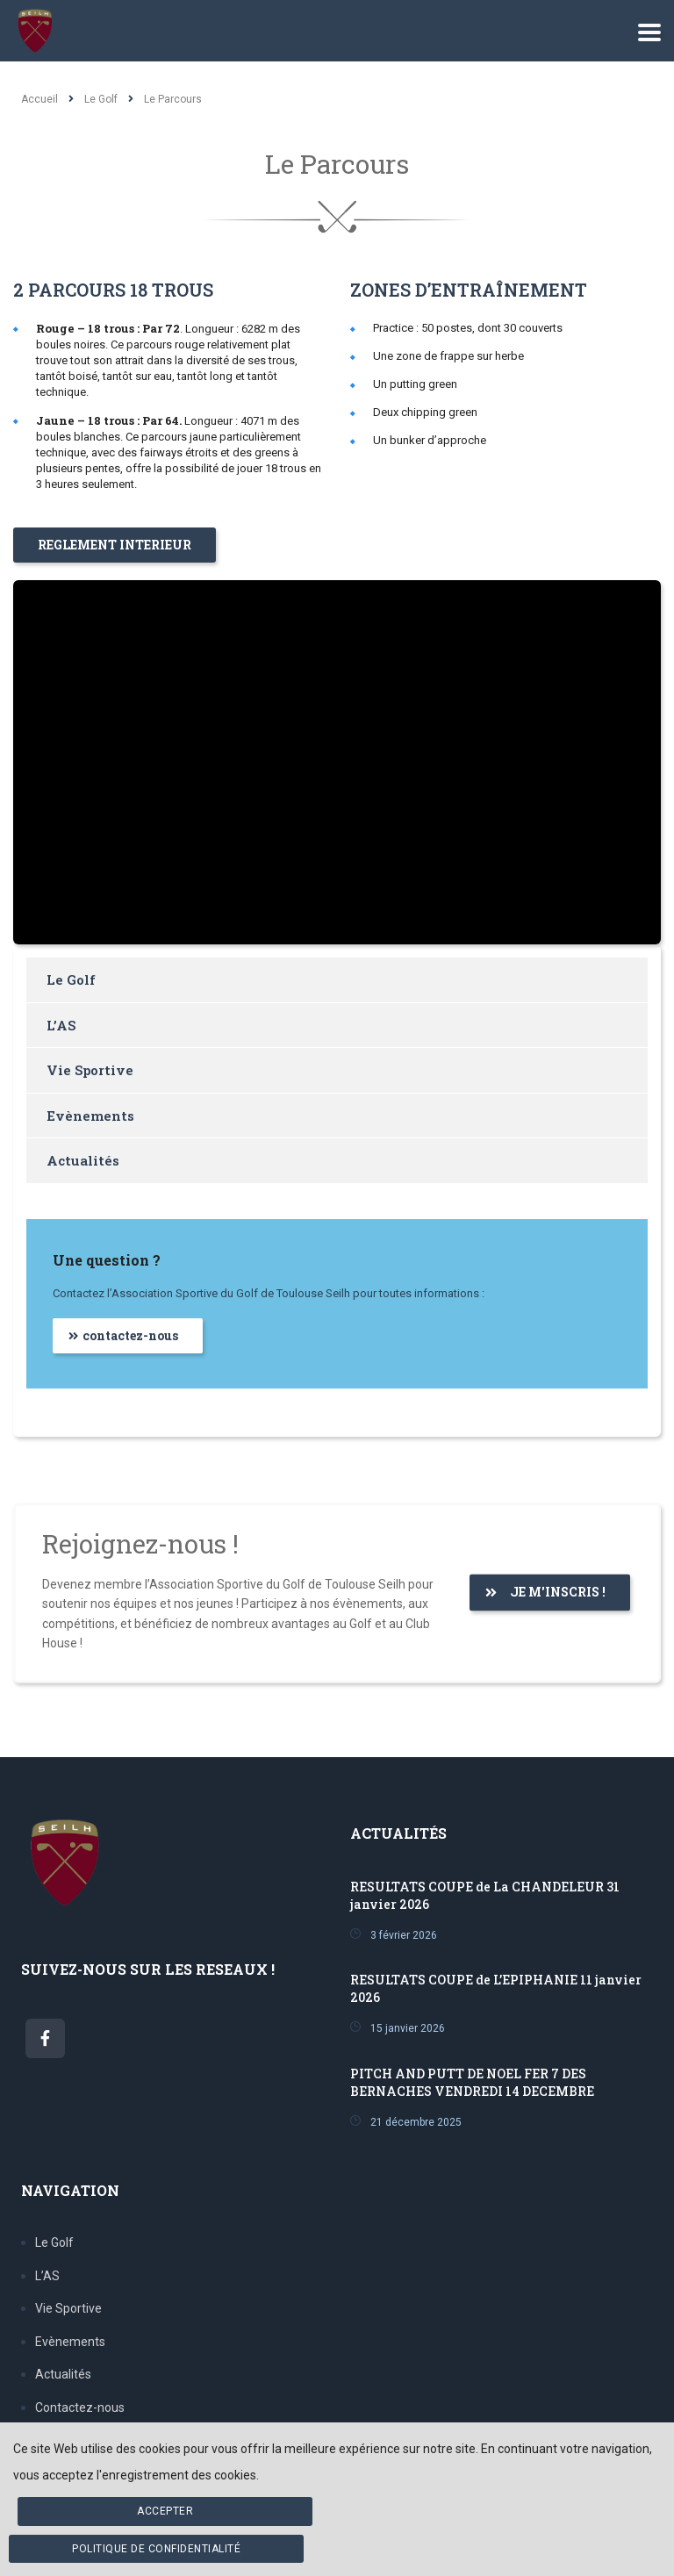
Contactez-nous (80, 2407)
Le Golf (71, 979)
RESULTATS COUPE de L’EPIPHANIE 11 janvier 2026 (496, 1988)
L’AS (61, 1025)
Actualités (83, 1160)
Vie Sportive (90, 1070)
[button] (114, 545)
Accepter (165, 2511)
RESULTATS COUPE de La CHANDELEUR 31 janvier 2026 (485, 1895)
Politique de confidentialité (156, 2549)
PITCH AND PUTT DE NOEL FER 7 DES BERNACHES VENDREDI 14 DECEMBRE (472, 2082)
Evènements (90, 1115)
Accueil (39, 99)
